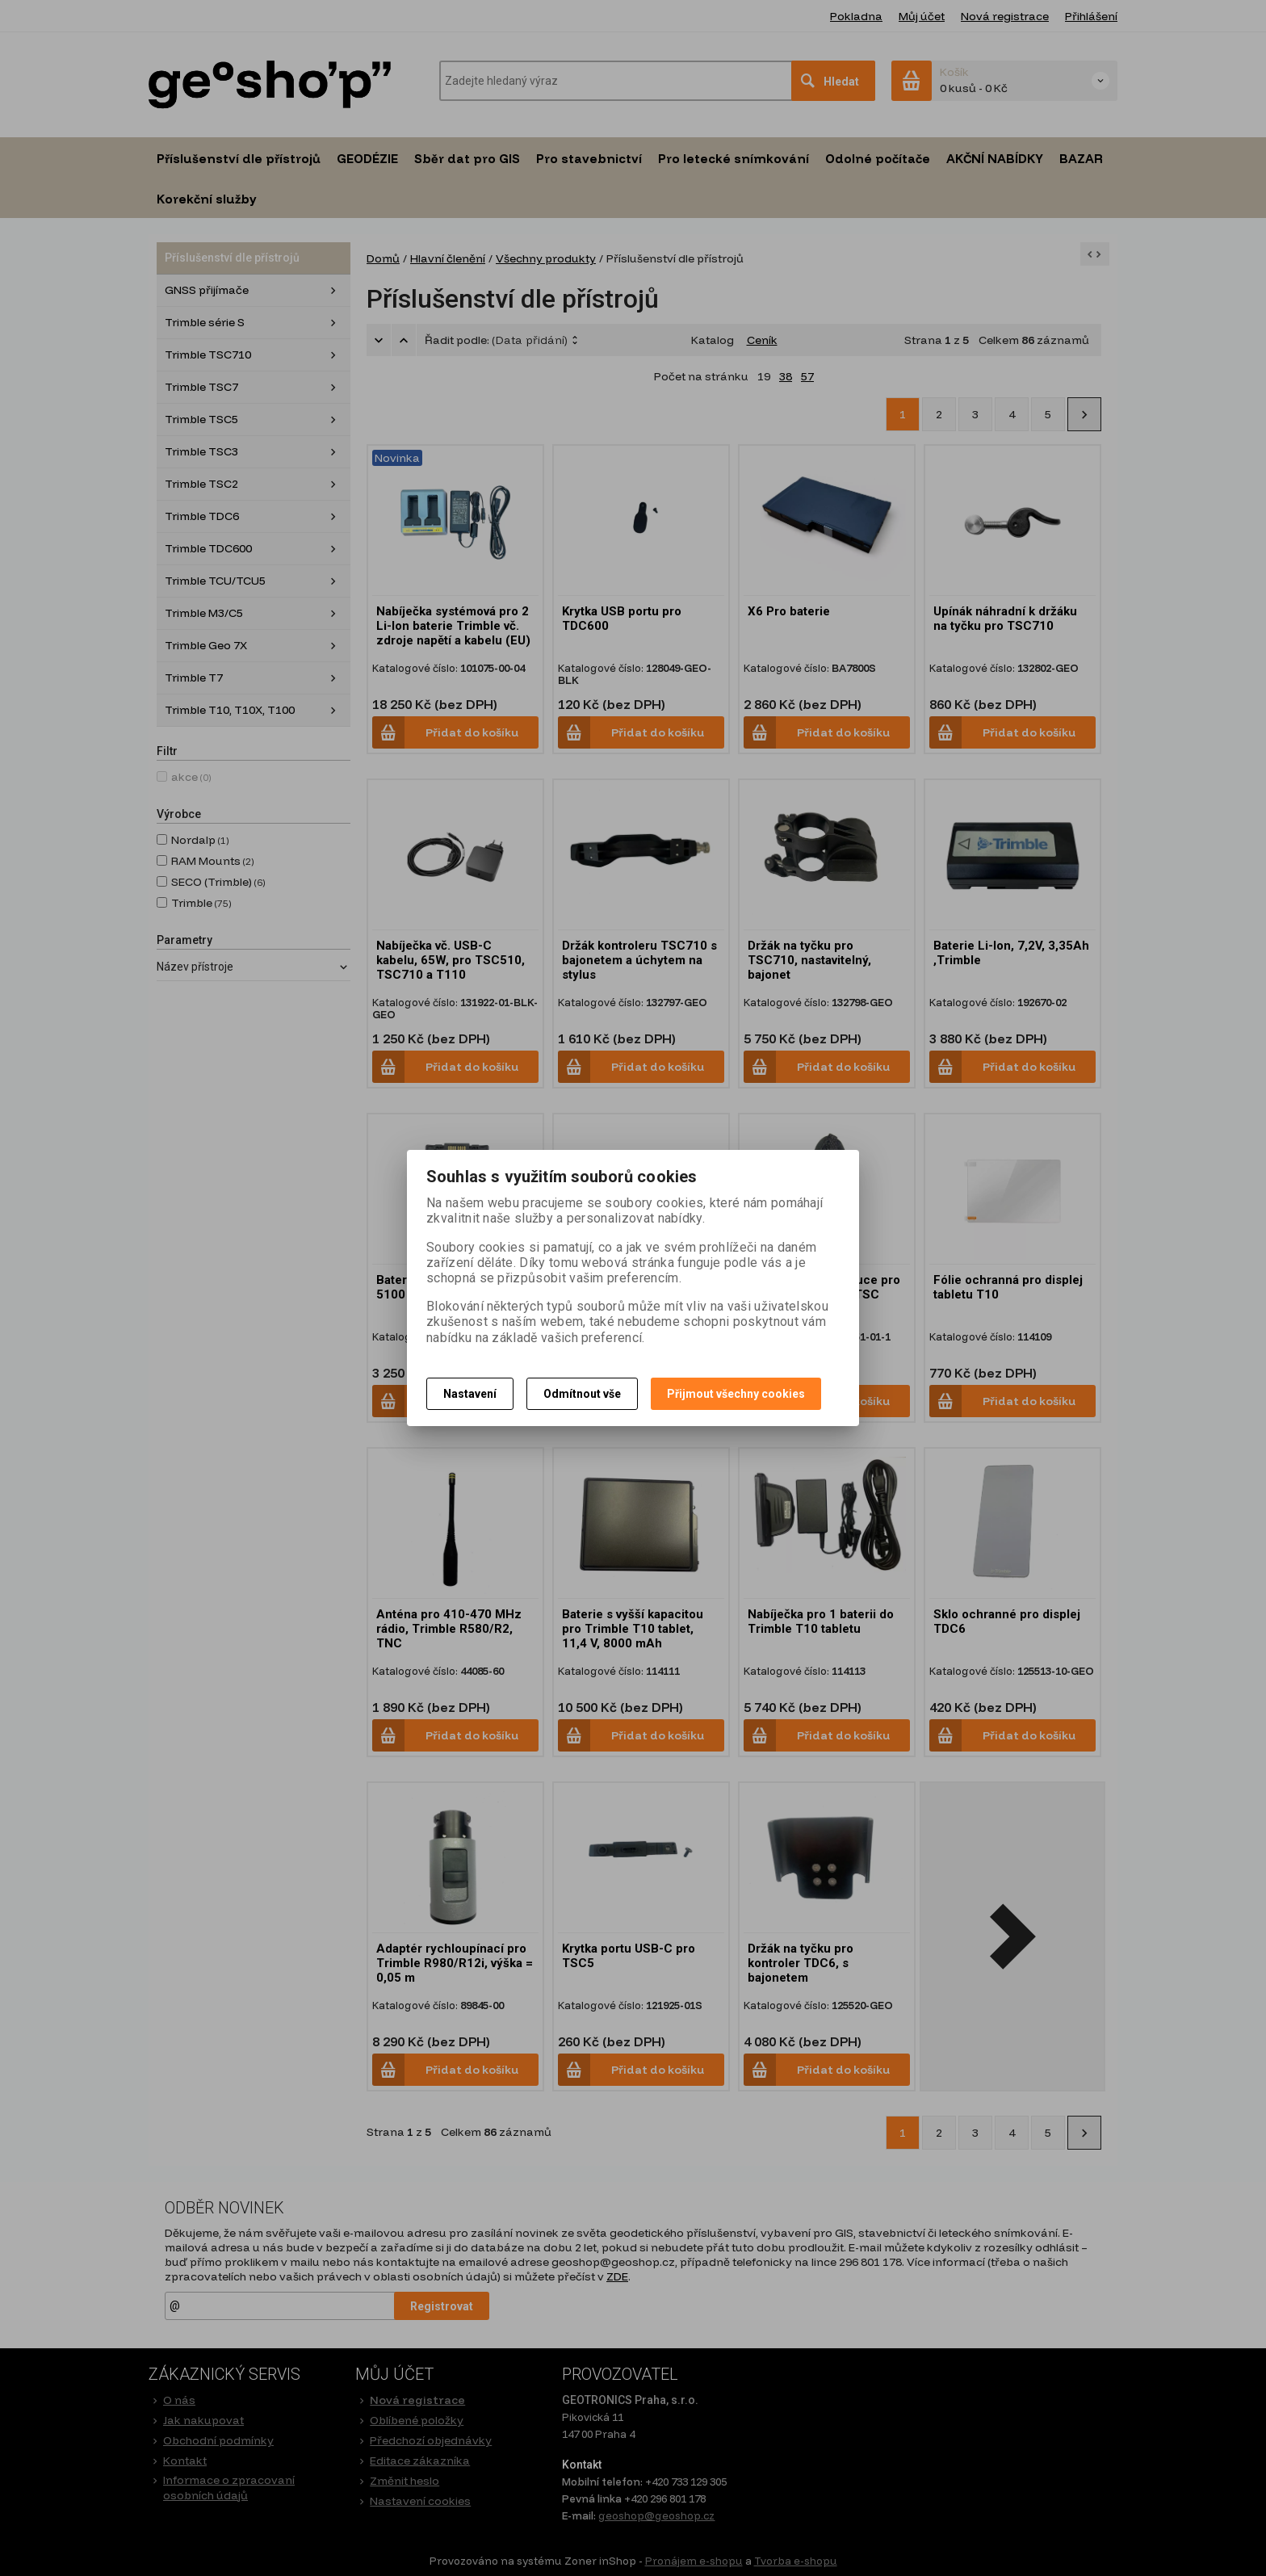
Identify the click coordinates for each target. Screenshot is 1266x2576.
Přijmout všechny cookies (736, 1393)
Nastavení (470, 1393)
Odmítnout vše (582, 1393)
